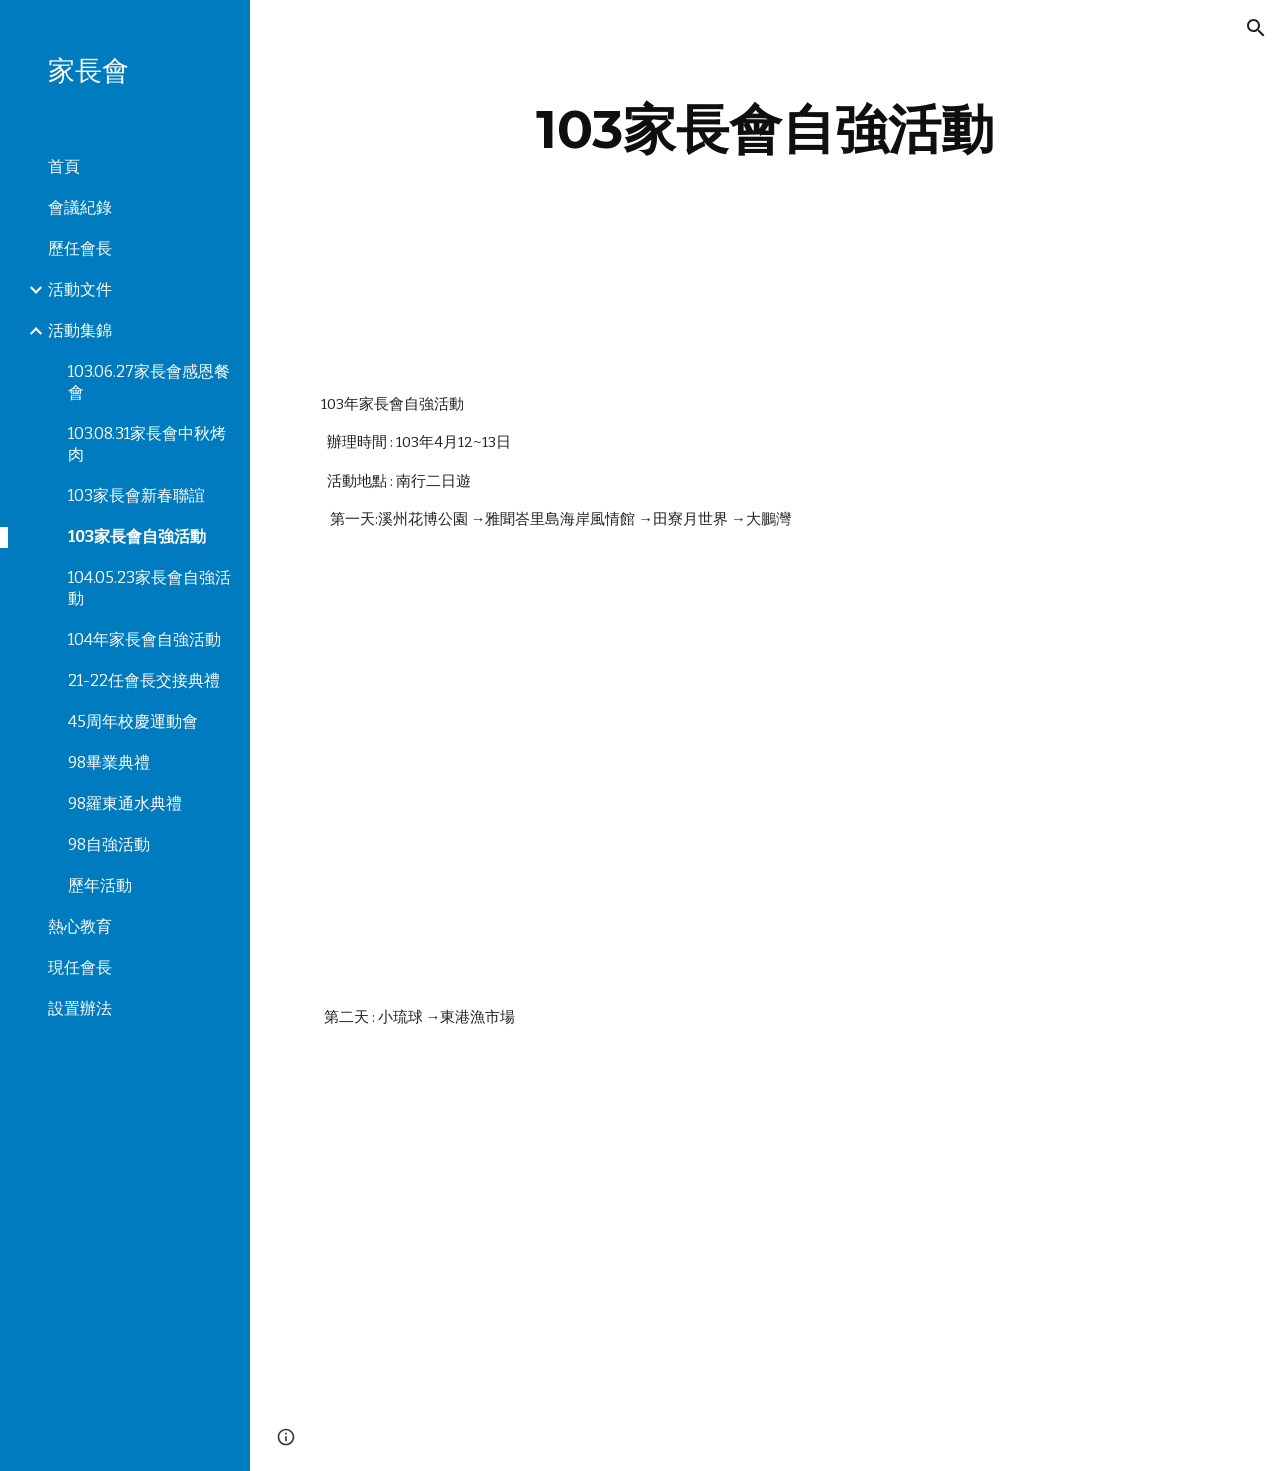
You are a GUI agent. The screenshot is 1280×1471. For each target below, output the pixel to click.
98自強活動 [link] (109, 844)
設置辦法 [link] (80, 1008)
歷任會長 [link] (80, 248)
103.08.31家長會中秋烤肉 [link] (147, 444)
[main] (765, 129)
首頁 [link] (64, 166)
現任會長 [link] (80, 967)
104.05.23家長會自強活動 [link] (149, 588)
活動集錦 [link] (80, 330)
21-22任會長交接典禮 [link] (144, 680)
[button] (1256, 28)
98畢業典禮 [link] (109, 762)
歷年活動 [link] (100, 885)
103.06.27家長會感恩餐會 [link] (149, 382)
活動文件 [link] (80, 289)
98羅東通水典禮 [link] (125, 803)
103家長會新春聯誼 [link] (136, 495)
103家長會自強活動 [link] (137, 536)
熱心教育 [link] (80, 926)
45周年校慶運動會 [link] (133, 721)
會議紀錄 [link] (80, 207)
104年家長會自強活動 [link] (144, 639)
